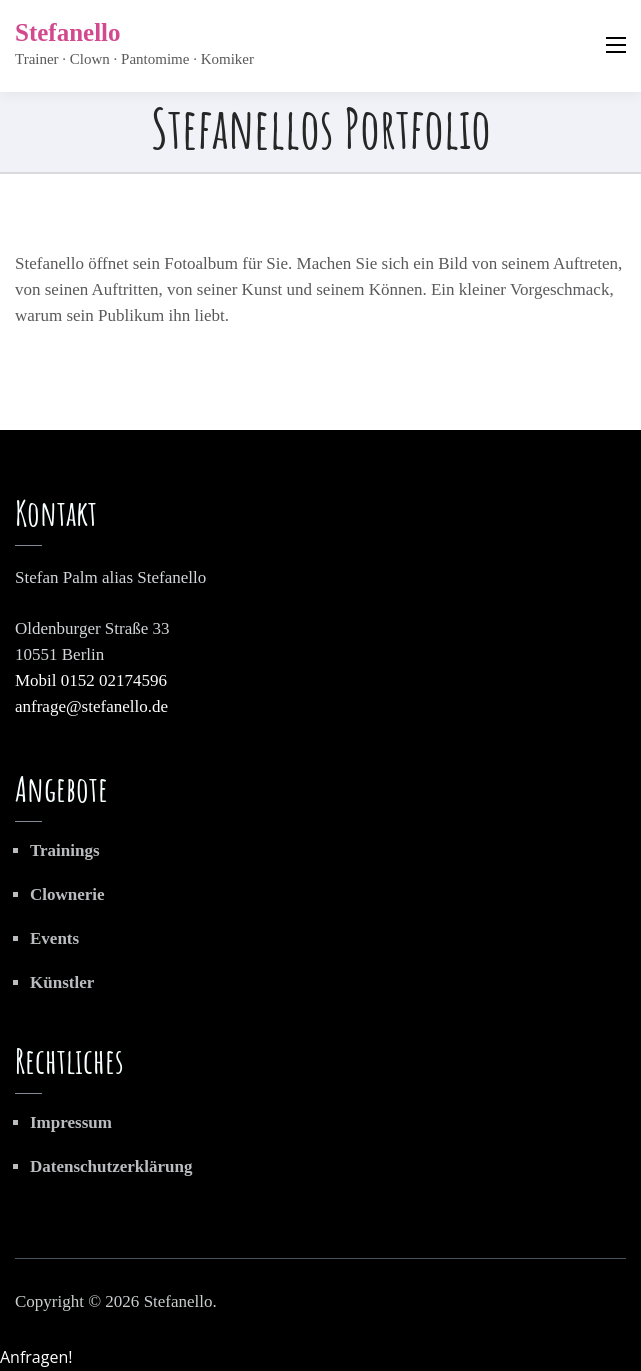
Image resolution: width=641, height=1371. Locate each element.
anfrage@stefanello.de (91, 706)
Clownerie (67, 894)
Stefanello (68, 32)
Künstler (62, 982)
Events (54, 938)
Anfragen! (36, 1357)
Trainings (65, 850)
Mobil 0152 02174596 (91, 680)
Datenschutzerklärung (111, 1166)
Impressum (71, 1122)
